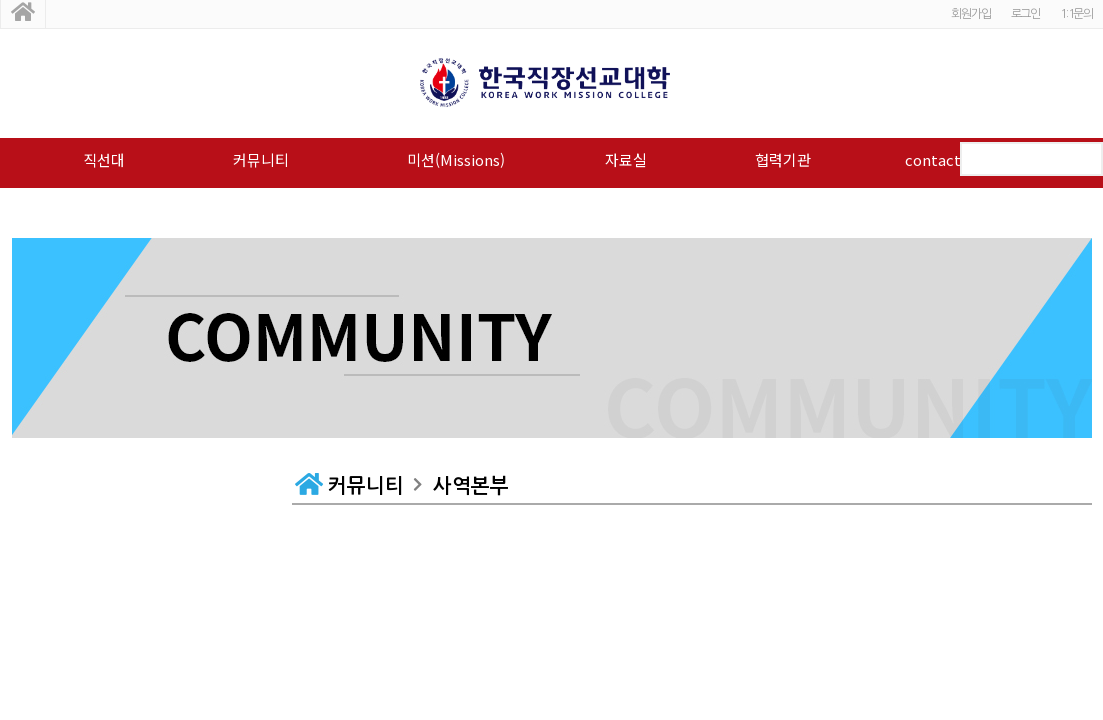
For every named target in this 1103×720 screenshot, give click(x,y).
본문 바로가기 (0, 0)
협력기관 (783, 159)
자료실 (626, 159)
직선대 (104, 159)
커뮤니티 (261, 159)
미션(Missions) (456, 159)
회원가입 (970, 14)
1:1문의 (1076, 14)
